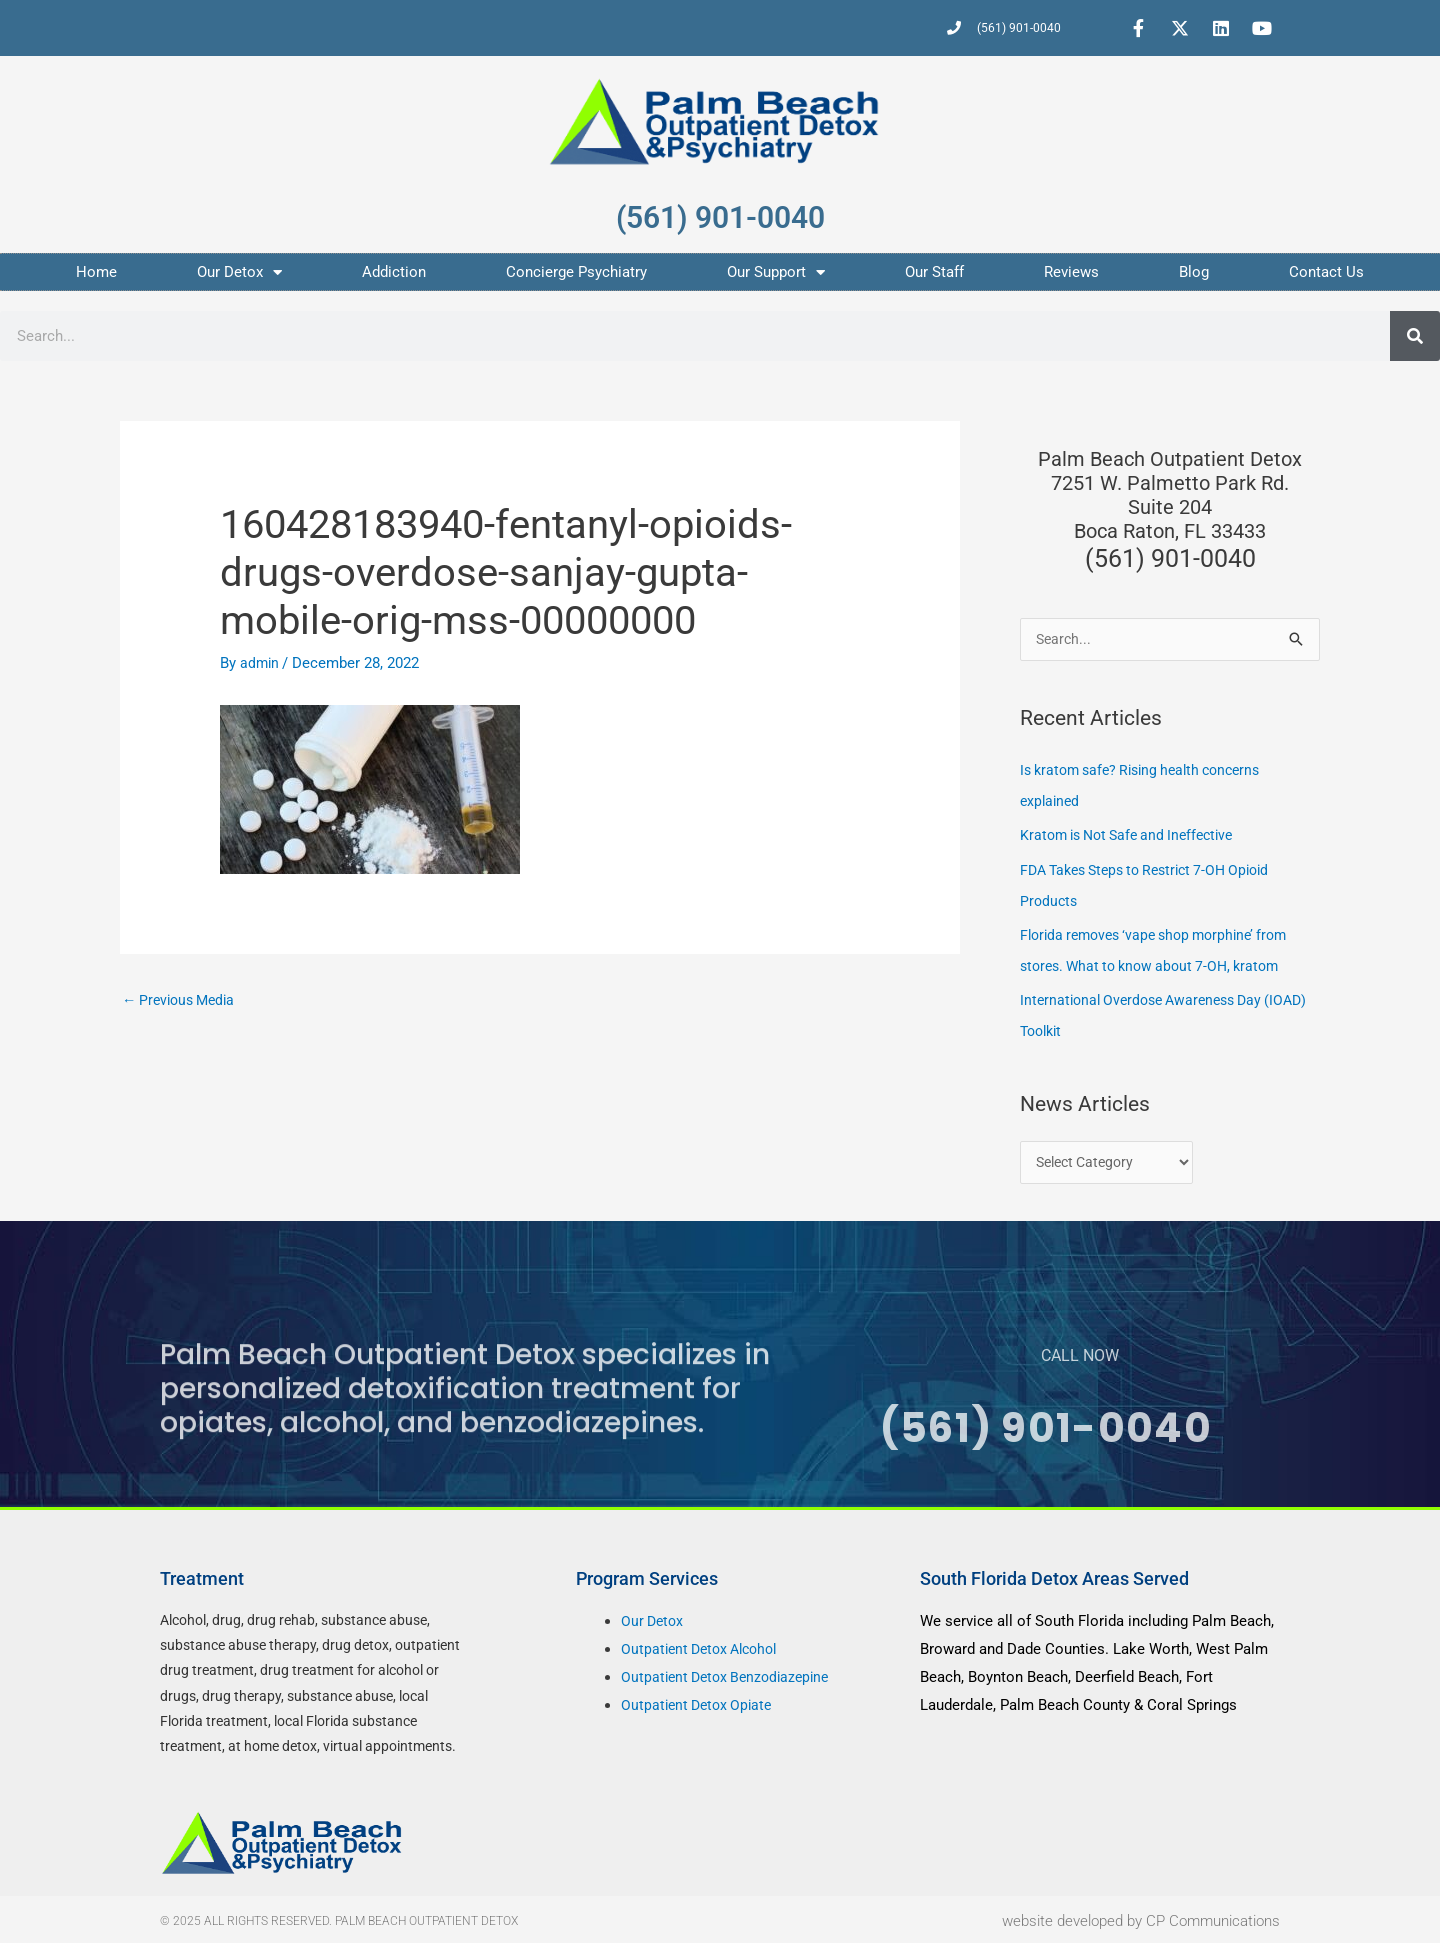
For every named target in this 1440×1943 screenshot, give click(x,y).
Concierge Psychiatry (576, 272)
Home (96, 272)
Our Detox (239, 272)
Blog (1194, 272)
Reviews (1071, 272)
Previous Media (183, 1001)
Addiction (394, 272)
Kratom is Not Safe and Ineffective (1135, 835)
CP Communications (1213, 1918)
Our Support (776, 272)
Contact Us (1326, 272)
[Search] (1415, 336)
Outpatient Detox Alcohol (705, 1646)
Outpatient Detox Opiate (700, 1701)
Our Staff (934, 272)
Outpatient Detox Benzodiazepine (731, 1674)
